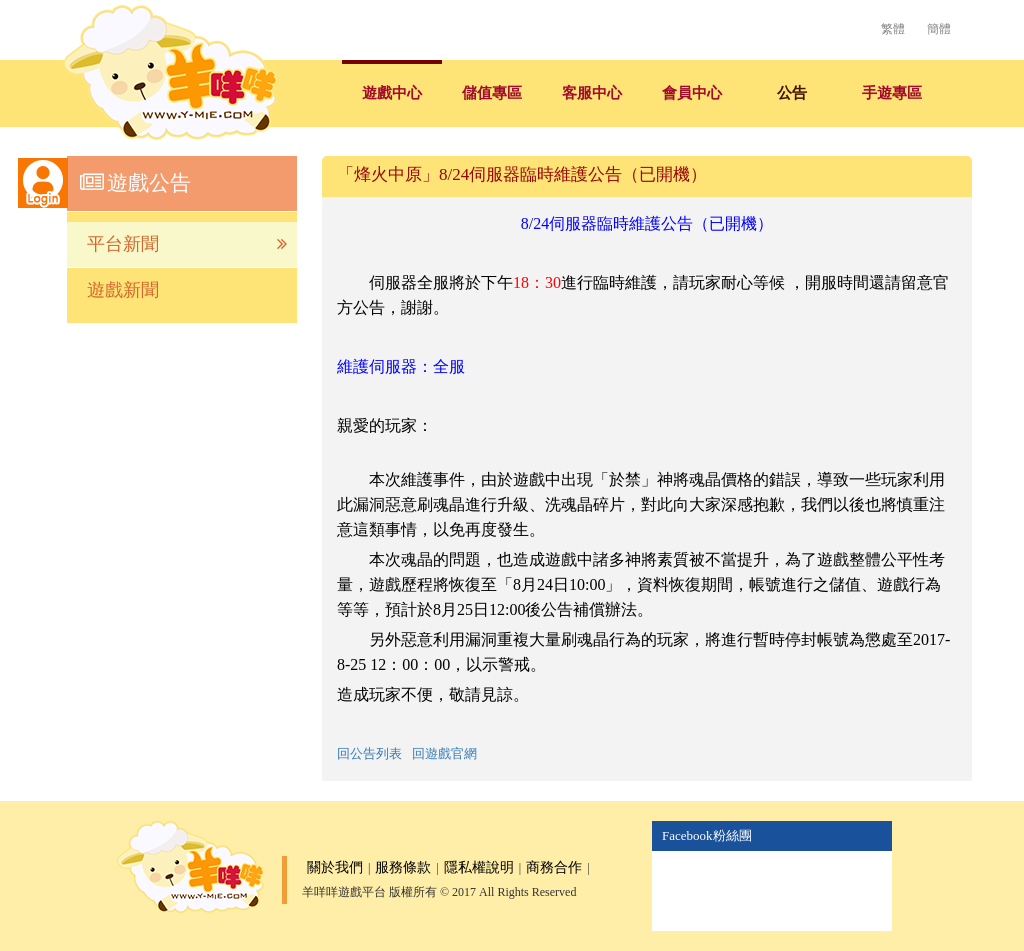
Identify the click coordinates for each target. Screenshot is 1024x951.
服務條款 (403, 867)
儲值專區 (492, 93)
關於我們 (335, 867)
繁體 (893, 29)
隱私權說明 (479, 867)
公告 (792, 93)
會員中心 (692, 93)
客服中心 (592, 93)
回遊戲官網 (444, 753)
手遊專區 (892, 93)
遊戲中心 (392, 93)
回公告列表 (369, 753)
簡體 (939, 29)
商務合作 (554, 867)
